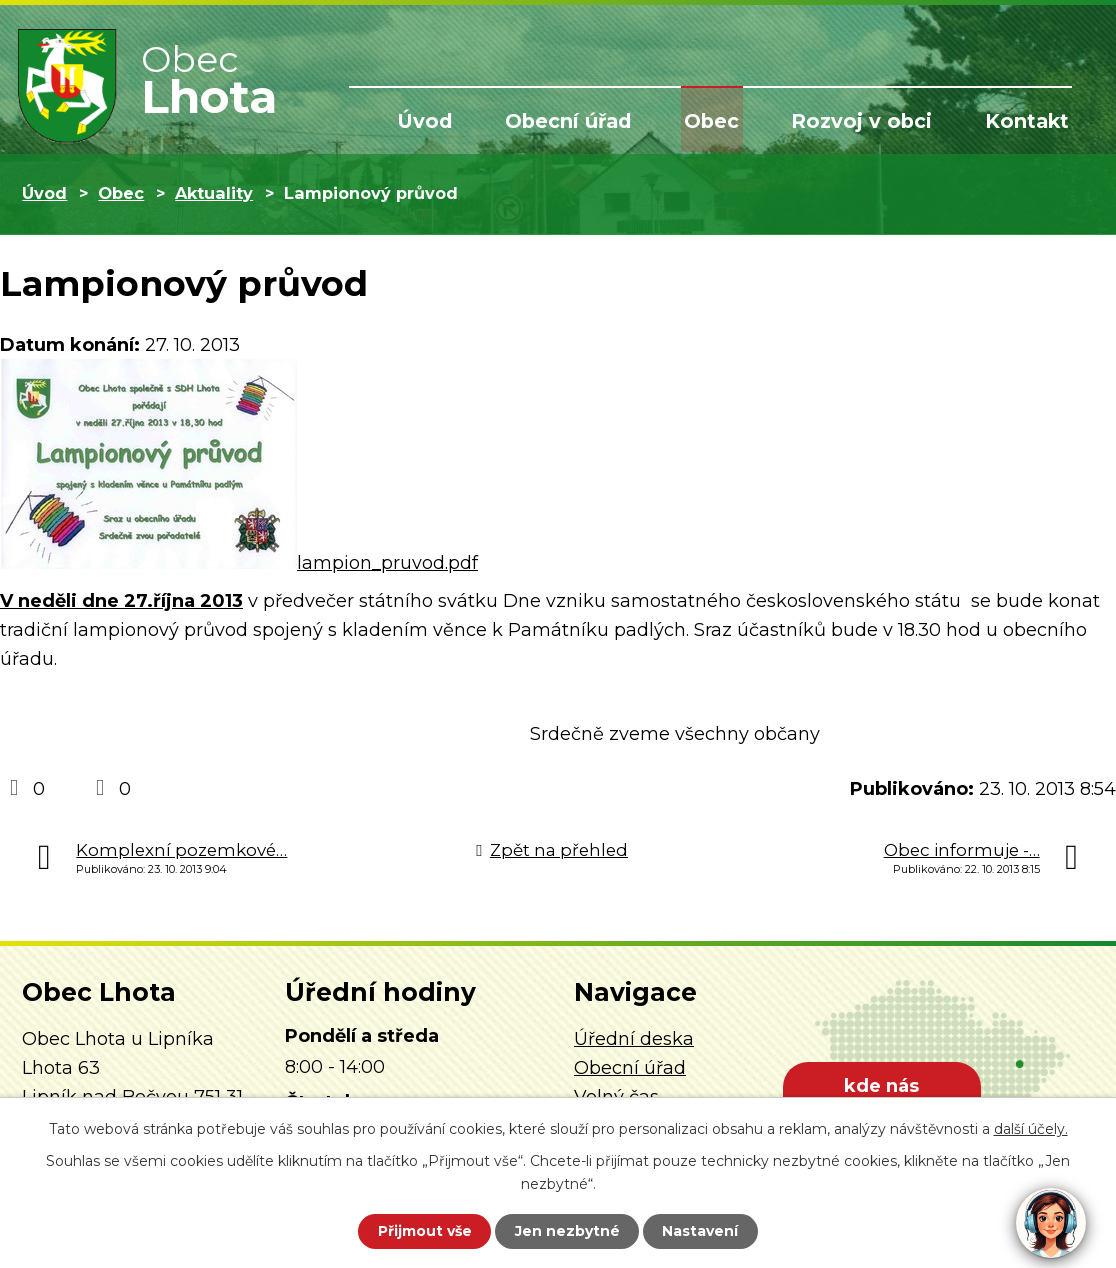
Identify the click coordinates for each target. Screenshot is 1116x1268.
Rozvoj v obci (870, 122)
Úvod (449, 122)
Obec (726, 122)
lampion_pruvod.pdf (387, 563)
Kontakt (1029, 122)
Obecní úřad (588, 122)
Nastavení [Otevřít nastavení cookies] (704, 1231)
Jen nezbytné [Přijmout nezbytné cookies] (567, 1231)
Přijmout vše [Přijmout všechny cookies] (422, 1231)
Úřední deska (634, 1039)
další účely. (1031, 1129)
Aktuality (214, 193)
